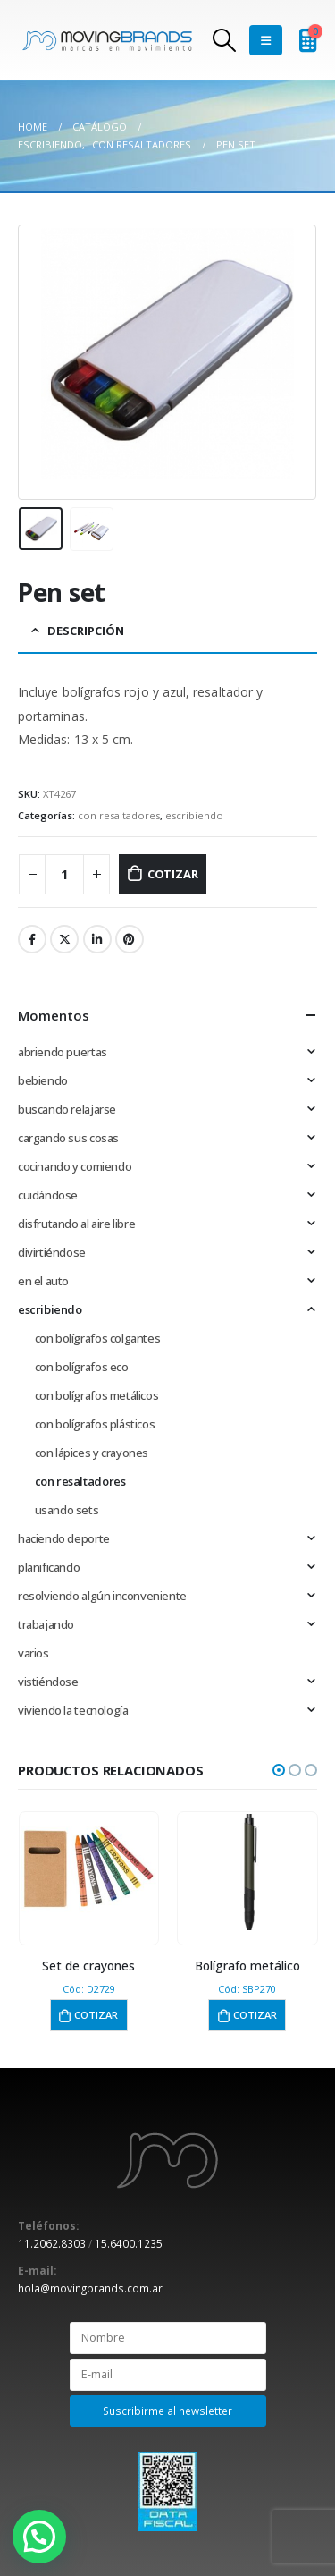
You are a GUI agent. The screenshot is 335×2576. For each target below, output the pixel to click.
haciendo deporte (64, 1538)
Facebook (32, 939)
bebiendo (43, 1080)
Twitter (64, 939)
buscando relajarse (67, 1109)
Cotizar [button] (96, 2014)
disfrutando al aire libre (76, 1224)
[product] (88, 1872)
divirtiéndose (52, 1252)
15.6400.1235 (129, 2243)
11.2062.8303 (52, 2243)
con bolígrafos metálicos (97, 1395)
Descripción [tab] (85, 631)
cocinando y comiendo (74, 1166)
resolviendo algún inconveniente (102, 1596)
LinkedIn (97, 939)
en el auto (43, 1281)
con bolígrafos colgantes (98, 1338)
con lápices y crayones (91, 1453)
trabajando (46, 1624)
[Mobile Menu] (265, 40)
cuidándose (48, 1195)
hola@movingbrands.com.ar (90, 2288)
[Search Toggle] (224, 40)
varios (33, 1653)
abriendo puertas (62, 1052)
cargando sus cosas (68, 1138)
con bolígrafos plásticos (95, 1424)
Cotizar (172, 874)
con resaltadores (119, 815)
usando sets (67, 1510)
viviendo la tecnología (73, 1710)
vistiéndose (48, 1682)
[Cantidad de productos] (64, 874)
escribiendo (194, 815)
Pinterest (129, 939)
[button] (279, 1770)
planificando (49, 1567)
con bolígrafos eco (82, 1367)
